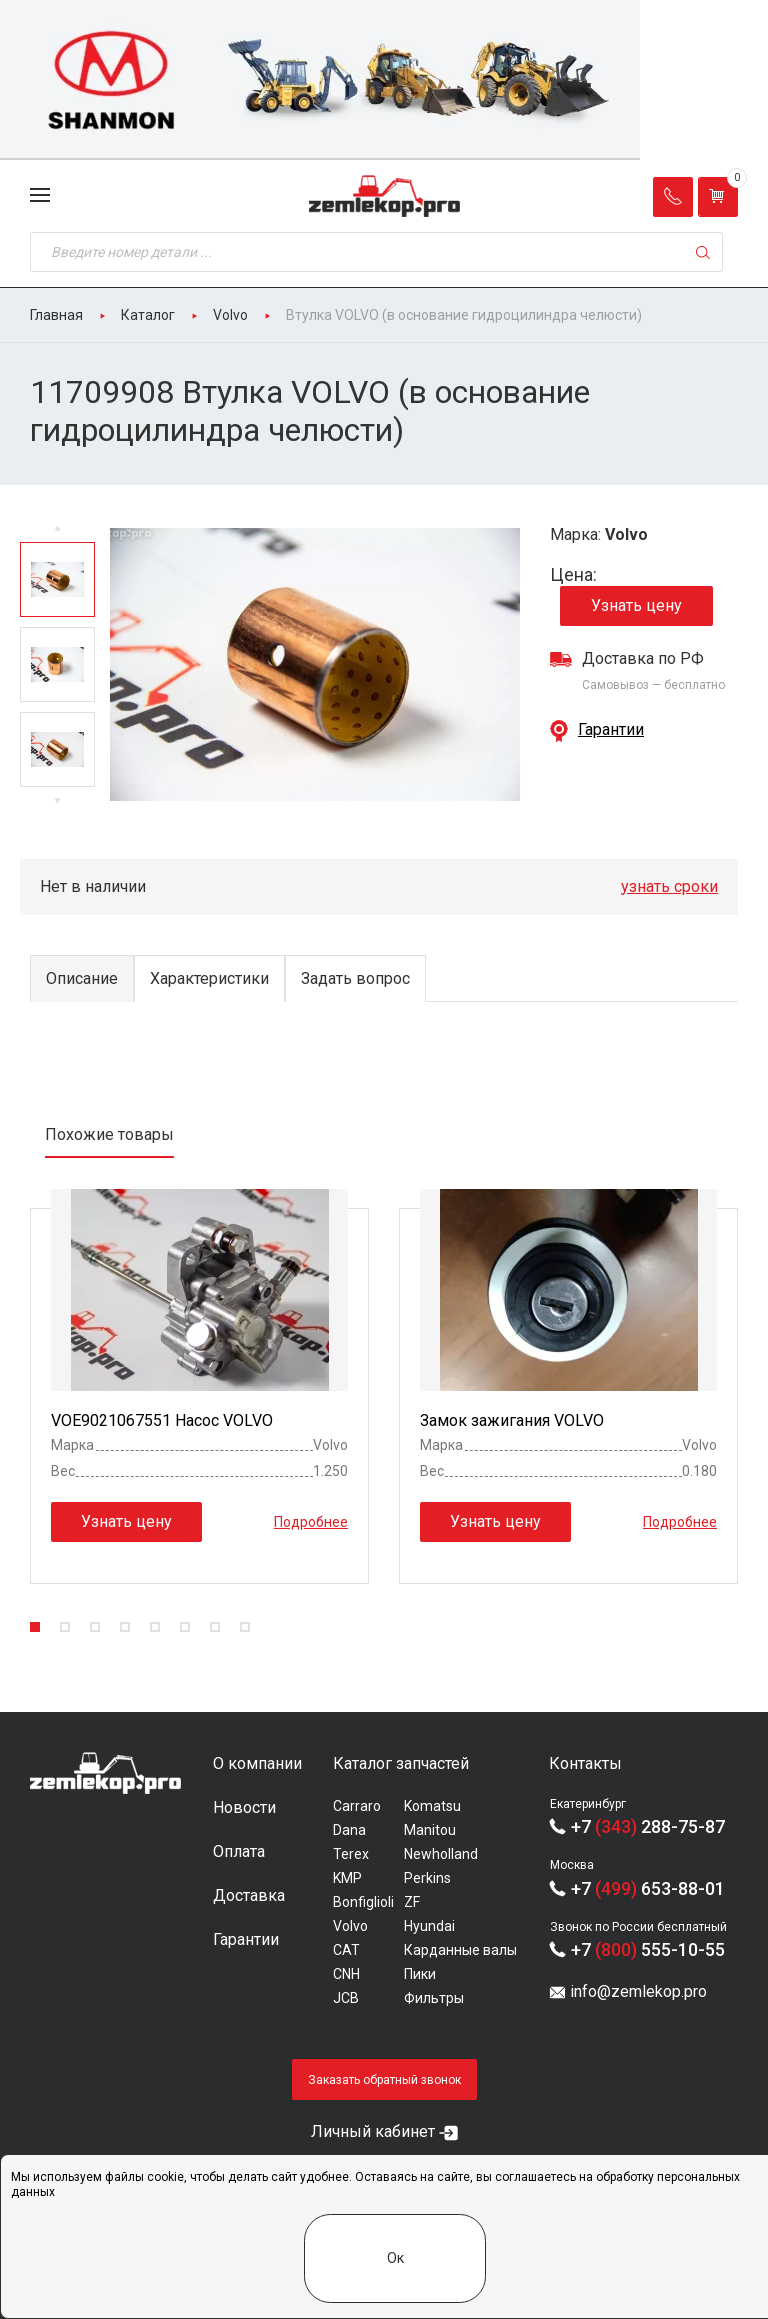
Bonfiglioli (363, 1902)
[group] (384, 80)
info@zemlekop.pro (638, 1991)
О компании (257, 1763)
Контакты (585, 1763)
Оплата (239, 1851)
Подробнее (311, 1522)
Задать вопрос (355, 978)
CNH (346, 1974)
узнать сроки (669, 886)
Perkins (427, 1878)
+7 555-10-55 (648, 1949)
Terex (351, 1854)
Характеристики (209, 978)
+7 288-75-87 (648, 1826)
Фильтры (434, 1998)
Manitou (430, 1830)
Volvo (350, 1926)
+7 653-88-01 (648, 1888)
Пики (420, 1974)
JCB (346, 1998)
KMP (347, 1878)
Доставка (249, 1895)
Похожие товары (109, 1134)
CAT (346, 1950)
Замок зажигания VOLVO (512, 1420)
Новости (244, 1807)
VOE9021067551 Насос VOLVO (162, 1420)
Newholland (441, 1854)
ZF (412, 1902)
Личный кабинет (373, 2131)
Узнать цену (636, 605)
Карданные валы (460, 1950)
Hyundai (429, 1926)
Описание (82, 978)
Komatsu (432, 1806)
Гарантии (611, 729)
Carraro (357, 1806)
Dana (349, 1830)
